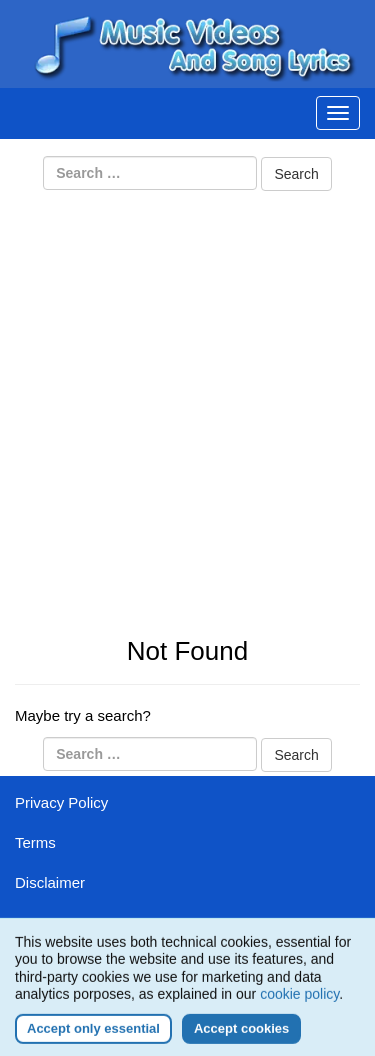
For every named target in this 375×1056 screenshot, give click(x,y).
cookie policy (299, 1000)
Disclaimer (50, 882)
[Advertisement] (187, 392)
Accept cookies (241, 1034)
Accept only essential (93, 1034)
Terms (35, 842)
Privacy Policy (61, 802)
